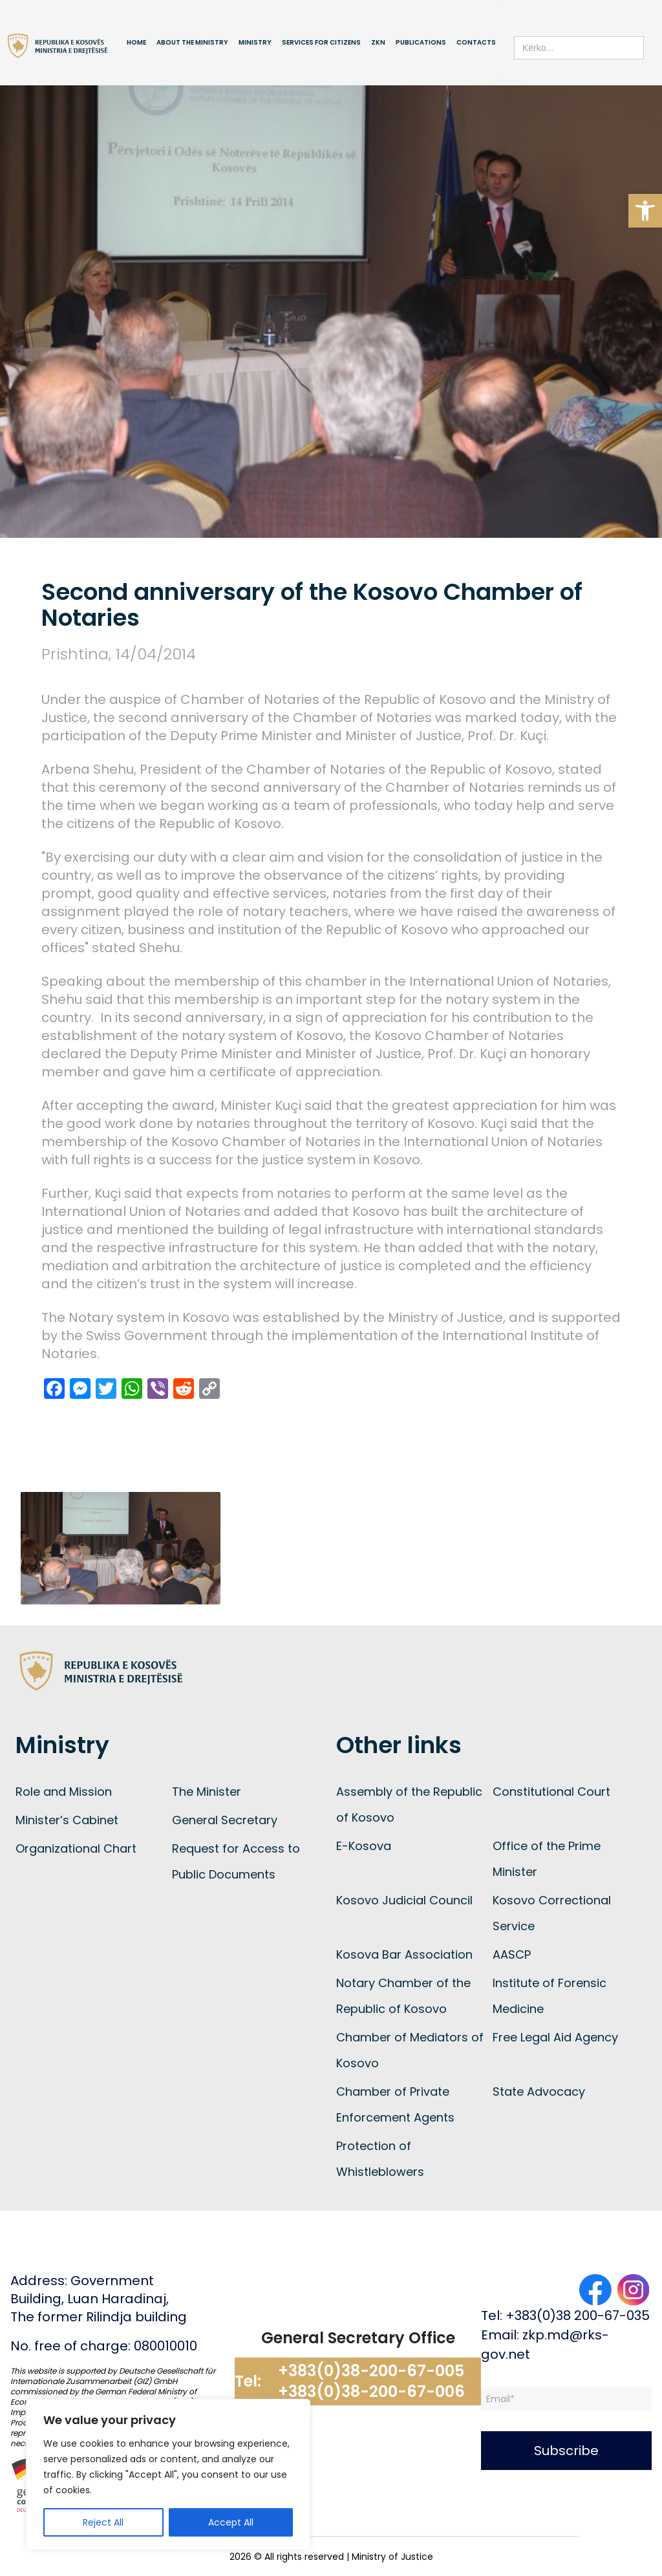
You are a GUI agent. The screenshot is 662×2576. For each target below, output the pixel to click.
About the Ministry (192, 42)
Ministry (255, 42)
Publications (421, 42)
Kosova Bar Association (404, 1954)
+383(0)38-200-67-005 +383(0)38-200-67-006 (371, 2381)
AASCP (512, 1954)
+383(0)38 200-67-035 (578, 2315)
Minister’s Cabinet (67, 1820)
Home (136, 42)
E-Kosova (363, 1846)
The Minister (206, 1791)
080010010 (165, 2346)
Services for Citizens (321, 42)
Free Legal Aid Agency (555, 2037)
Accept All (230, 2522)
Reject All (103, 2522)
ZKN (378, 42)
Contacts (476, 42)
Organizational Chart (76, 1848)
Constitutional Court (551, 1791)
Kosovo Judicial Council (404, 1900)
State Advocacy (539, 2091)
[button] (645, 211)
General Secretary (224, 1820)
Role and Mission (64, 1791)
